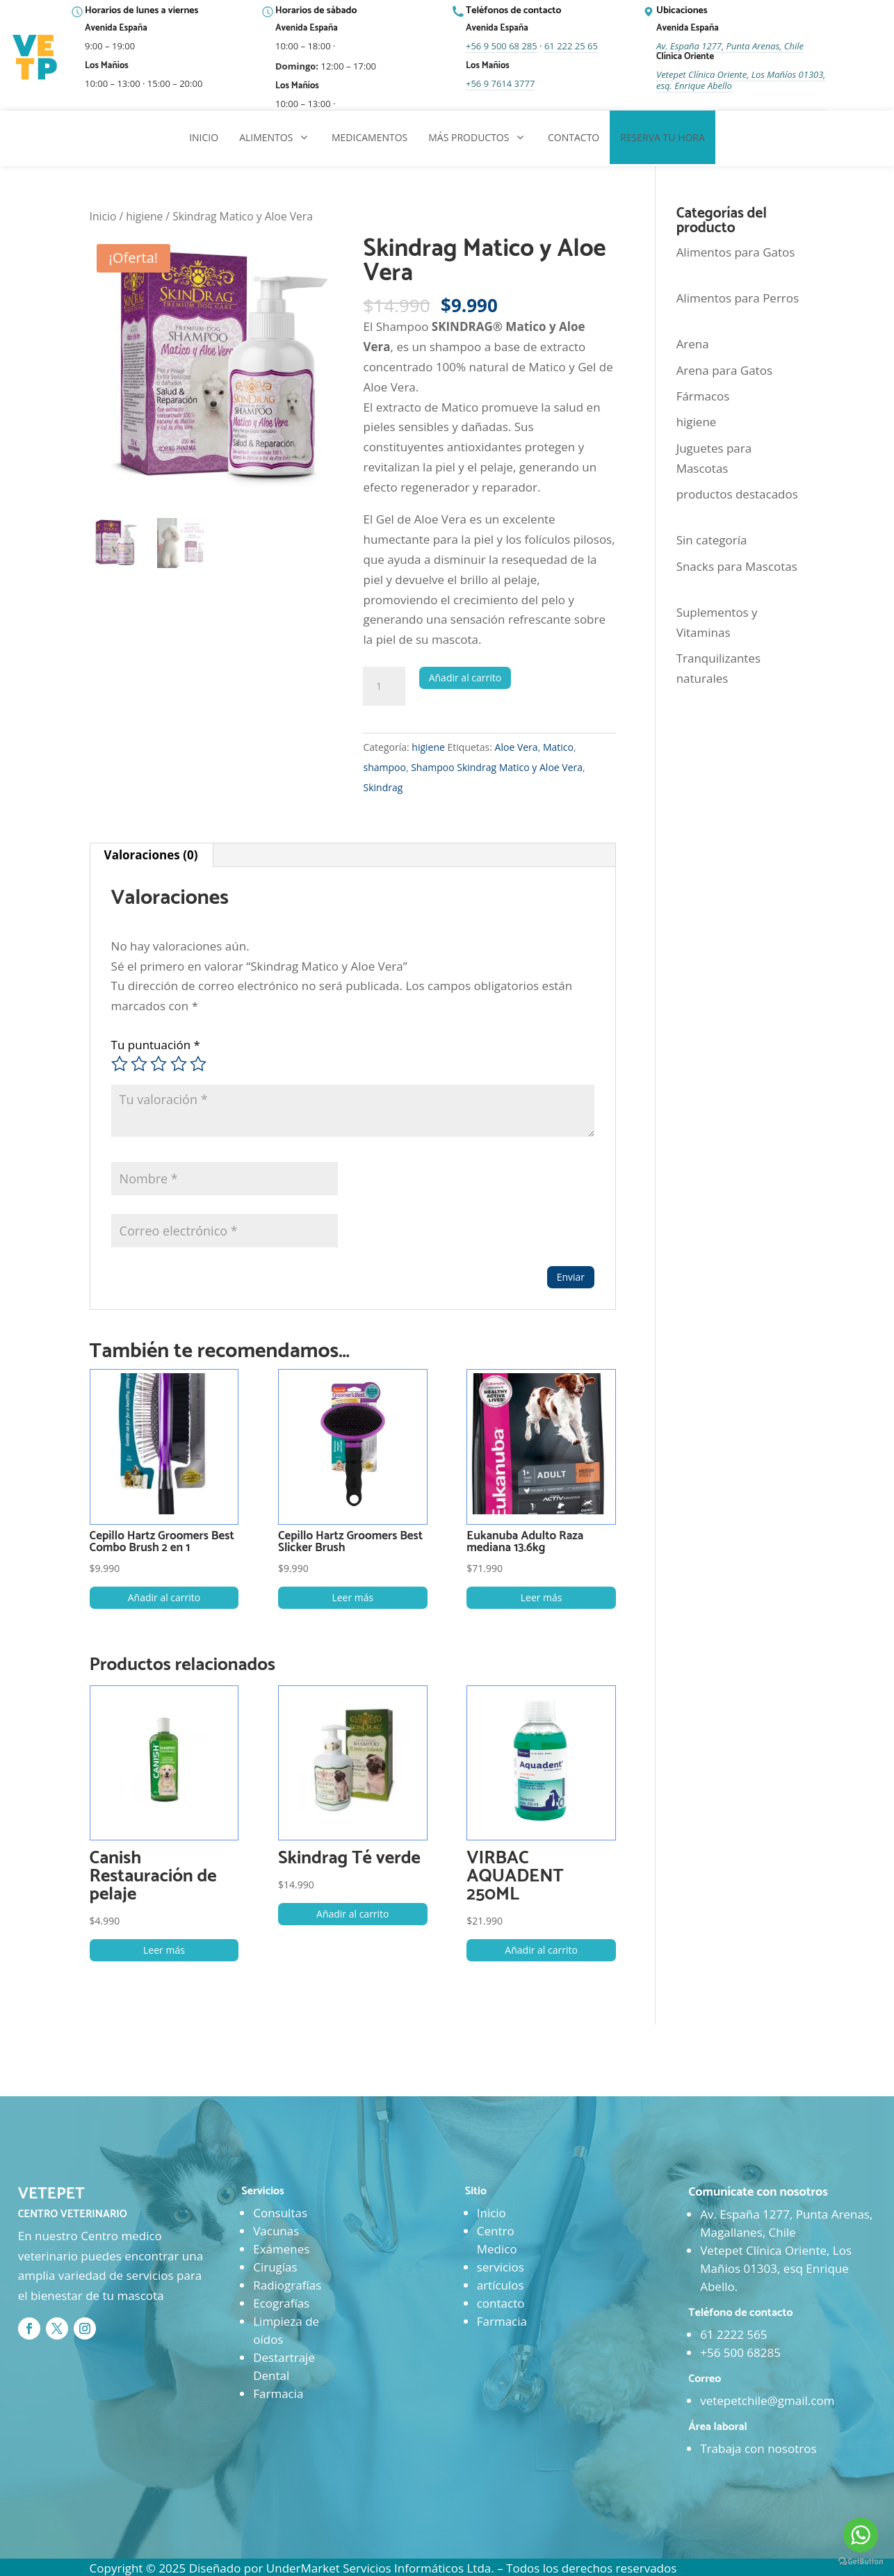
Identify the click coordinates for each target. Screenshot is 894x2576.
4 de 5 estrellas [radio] (178, 1063)
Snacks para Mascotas (736, 566)
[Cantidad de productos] (384, 686)
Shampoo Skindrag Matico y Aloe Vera (497, 767)
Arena (692, 344)
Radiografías (287, 2285)
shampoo (384, 767)
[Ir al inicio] (36, 58)
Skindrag (383, 787)
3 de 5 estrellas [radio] (158, 1063)
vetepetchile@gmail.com (767, 2400)
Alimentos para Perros (737, 298)
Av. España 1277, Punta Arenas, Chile (730, 46)
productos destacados (737, 494)
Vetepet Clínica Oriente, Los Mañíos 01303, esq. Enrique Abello (741, 80)
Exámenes (281, 2249)
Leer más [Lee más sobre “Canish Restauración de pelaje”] (164, 1950)
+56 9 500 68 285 (501, 46)
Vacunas (276, 2231)
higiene (144, 216)
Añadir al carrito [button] (164, 1597)
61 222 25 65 (571, 46)
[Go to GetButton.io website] (860, 2561)
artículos (500, 2285)
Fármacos (703, 396)
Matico (558, 747)
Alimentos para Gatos (735, 252)
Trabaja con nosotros (758, 2448)
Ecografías (281, 2303)
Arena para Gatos (724, 370)
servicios (500, 2267)
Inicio (103, 216)
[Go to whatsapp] (860, 2535)
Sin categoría (711, 540)
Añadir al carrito (465, 677)
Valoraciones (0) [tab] (151, 855)
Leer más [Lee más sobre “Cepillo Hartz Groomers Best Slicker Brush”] (352, 1597)
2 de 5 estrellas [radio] (139, 1063)
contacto (501, 2303)
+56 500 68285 (740, 2352)
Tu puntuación (155, 1045)
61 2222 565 (733, 2334)
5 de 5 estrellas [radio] (198, 1063)
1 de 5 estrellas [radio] (119, 1063)
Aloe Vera (516, 747)
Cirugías (275, 2267)
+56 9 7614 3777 (500, 83)
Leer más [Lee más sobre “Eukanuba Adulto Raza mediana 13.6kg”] (541, 1597)
